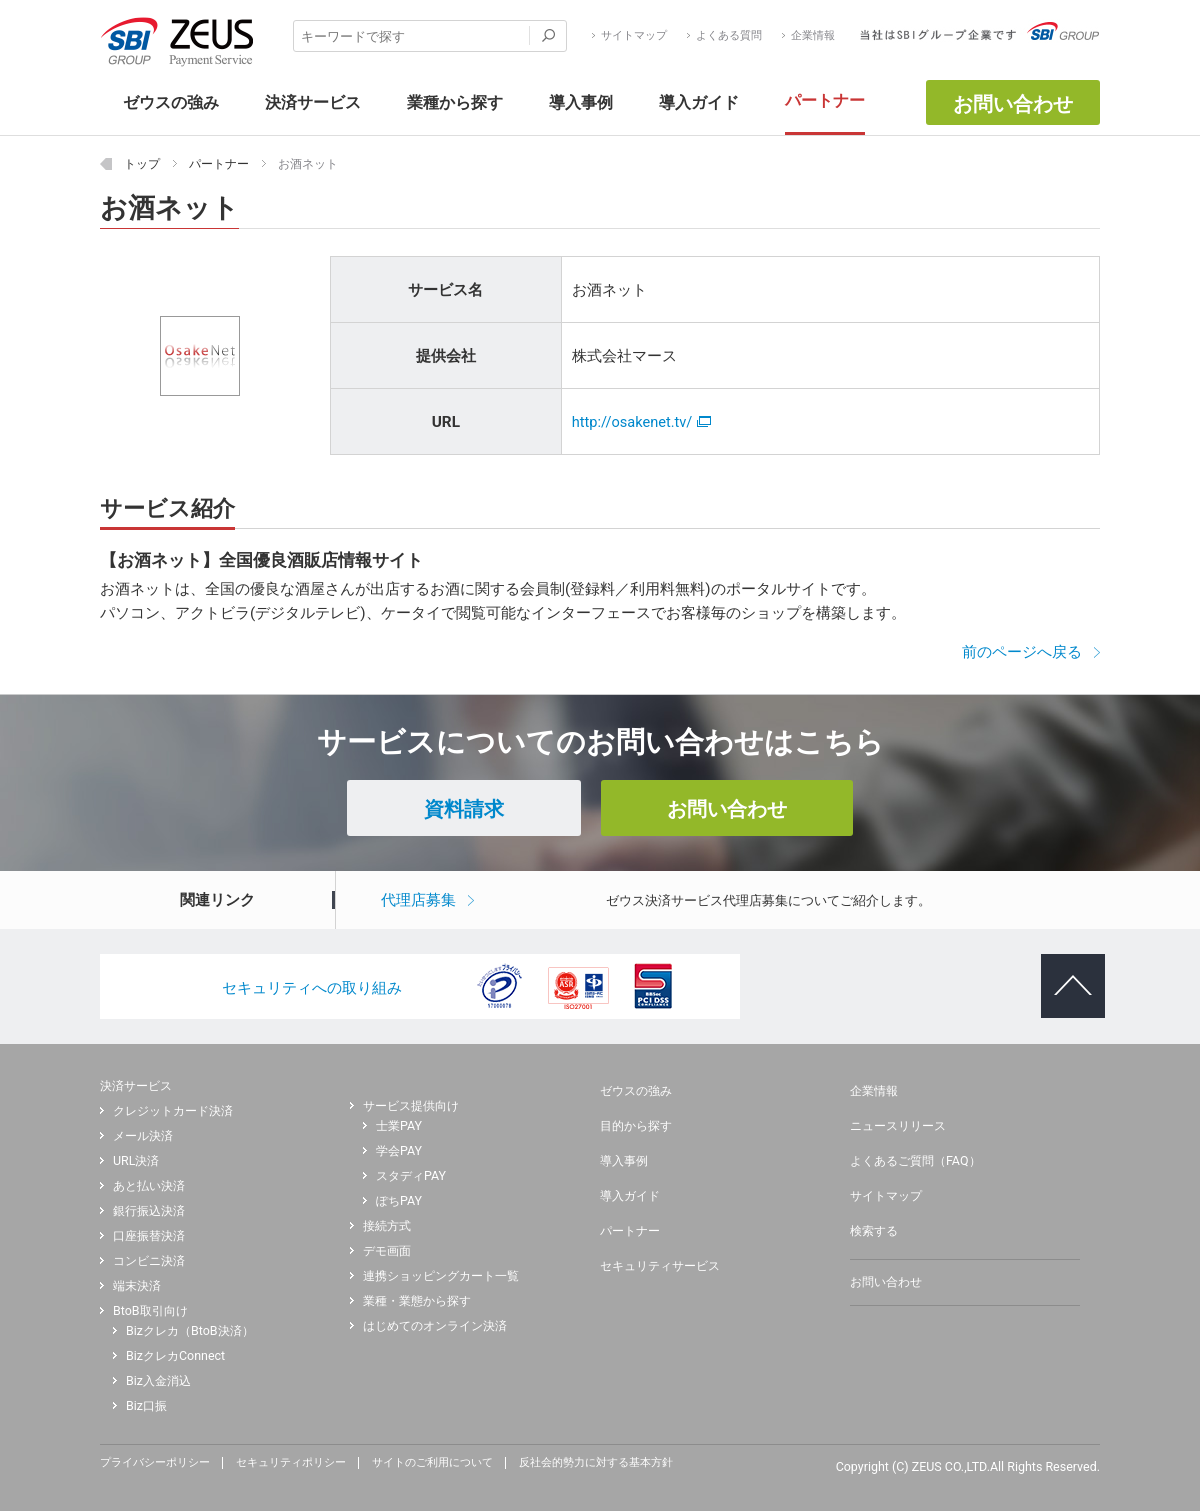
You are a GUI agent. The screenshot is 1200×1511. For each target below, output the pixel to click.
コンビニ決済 (149, 1261)
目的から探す (636, 1126)
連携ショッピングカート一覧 (441, 1276)
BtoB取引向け (150, 1311)
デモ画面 (387, 1251)
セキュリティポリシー (291, 1463)
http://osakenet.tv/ (642, 422)
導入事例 (624, 1161)
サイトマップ (634, 36)
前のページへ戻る (1022, 652)
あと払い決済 (149, 1186)
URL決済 (136, 1161)
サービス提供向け (411, 1106)
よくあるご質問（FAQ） (915, 1161)
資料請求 (464, 809)
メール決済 (143, 1136)
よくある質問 (729, 36)
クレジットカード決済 (173, 1111)
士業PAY (399, 1126)
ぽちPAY (399, 1201)
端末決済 (137, 1286)
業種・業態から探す (417, 1301)
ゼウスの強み (636, 1091)
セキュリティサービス (660, 1266)
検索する (874, 1231)
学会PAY (399, 1151)
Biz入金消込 (158, 1381)
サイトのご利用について (432, 1463)
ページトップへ (1063, 970)
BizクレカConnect (175, 1356)
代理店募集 (418, 900)
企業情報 (813, 36)
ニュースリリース (898, 1126)
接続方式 (387, 1226)
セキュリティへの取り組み (312, 988)
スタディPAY (411, 1176)
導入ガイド (630, 1196)
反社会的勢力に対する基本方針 (596, 1463)
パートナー (630, 1231)
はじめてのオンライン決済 (435, 1326)
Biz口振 (146, 1406)
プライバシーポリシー (155, 1463)
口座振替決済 (149, 1236)
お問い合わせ (1013, 104)
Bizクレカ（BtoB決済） (190, 1331)
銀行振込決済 (149, 1211)
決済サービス (136, 1085)
